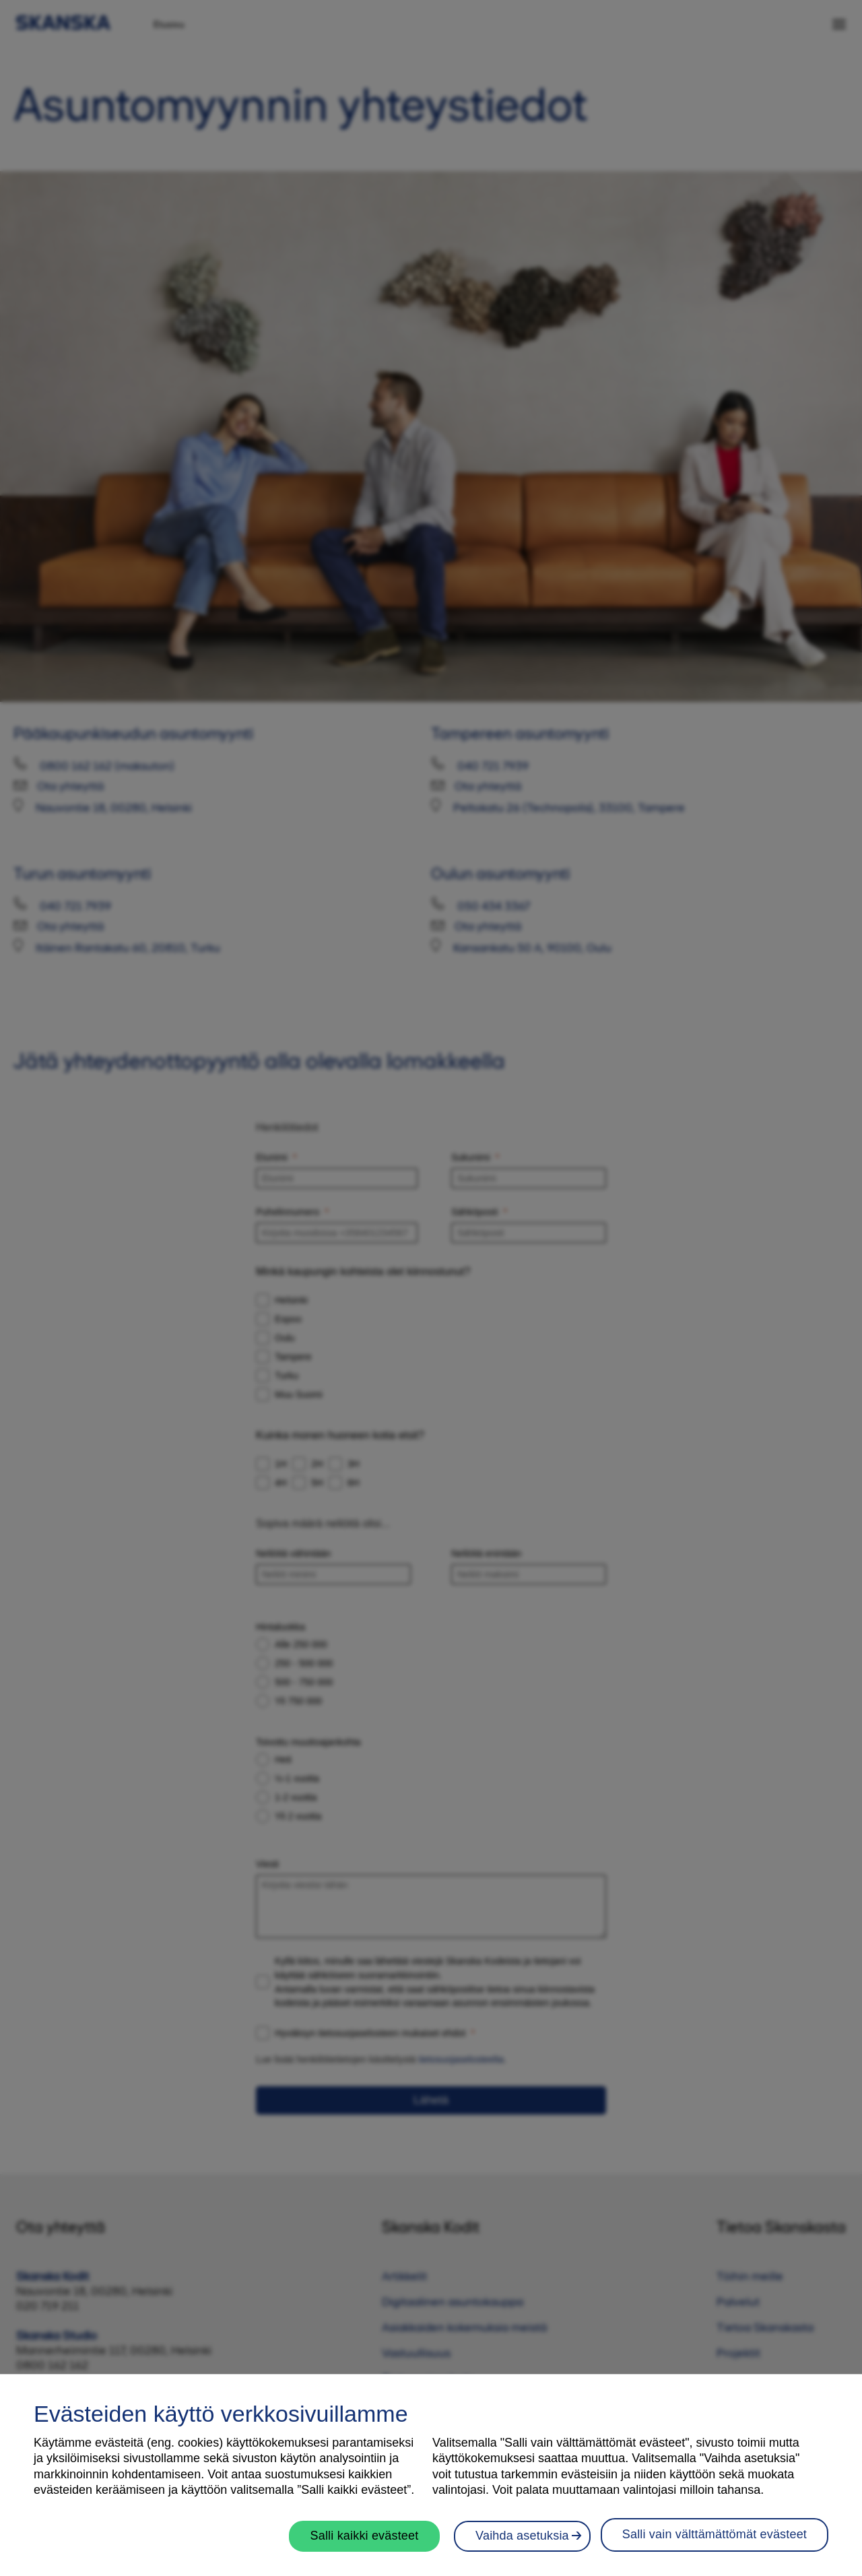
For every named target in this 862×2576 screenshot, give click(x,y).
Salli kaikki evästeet (368, 2535)
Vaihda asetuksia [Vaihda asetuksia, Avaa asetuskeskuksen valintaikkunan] (760, 2535)
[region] (431, 2475)
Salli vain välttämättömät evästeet (567, 2534)
